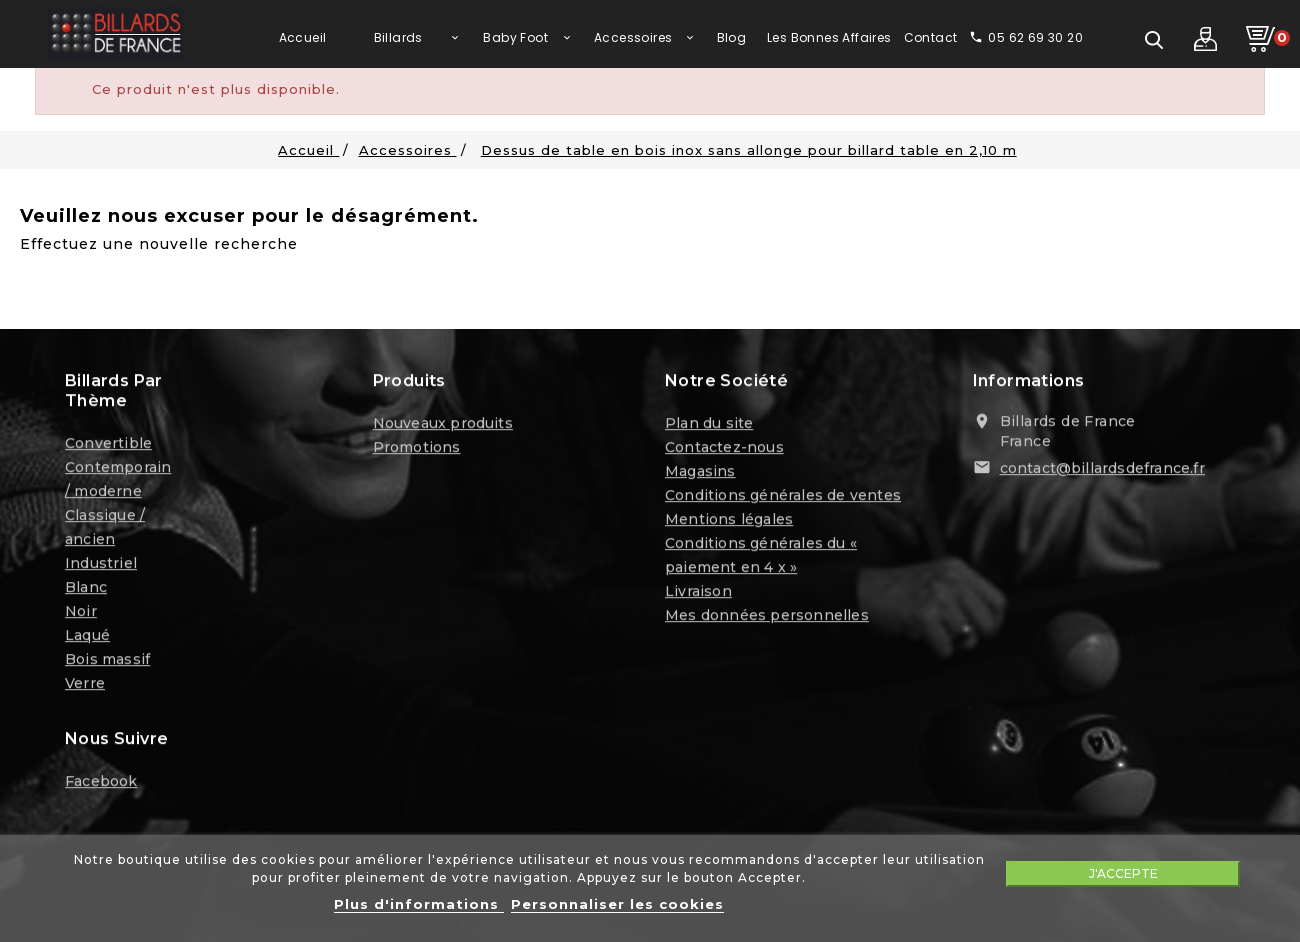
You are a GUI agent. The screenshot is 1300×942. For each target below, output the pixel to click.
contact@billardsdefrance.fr (1102, 471)
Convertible (108, 446)
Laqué (87, 638)
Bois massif (107, 662)
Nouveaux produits (443, 426)
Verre (85, 686)
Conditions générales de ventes (783, 498)
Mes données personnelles (767, 618)
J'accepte (1123, 873)
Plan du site (709, 426)
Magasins (700, 474)
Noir (81, 614)
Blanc (86, 590)
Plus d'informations (419, 904)
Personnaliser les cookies (617, 904)
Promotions (417, 450)
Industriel (101, 566)
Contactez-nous (724, 450)
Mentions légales (729, 522)
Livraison (698, 594)
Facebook (101, 784)
